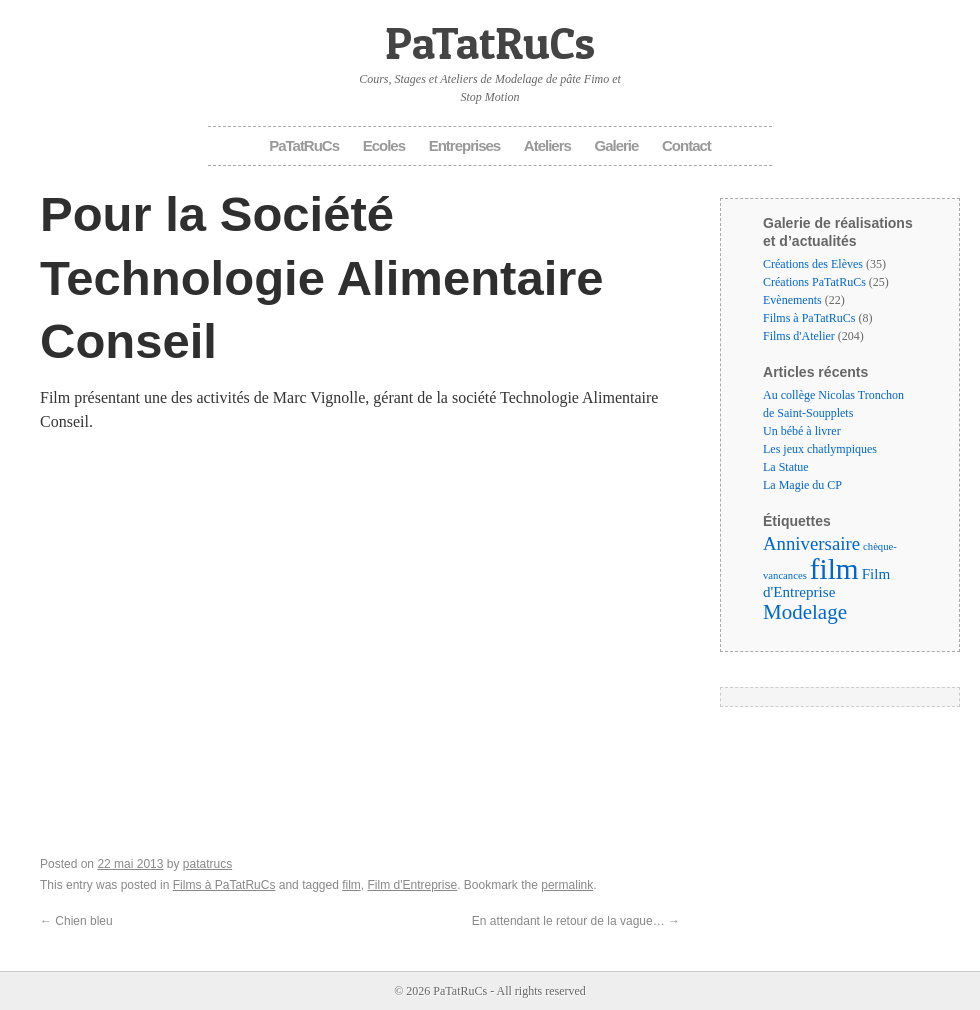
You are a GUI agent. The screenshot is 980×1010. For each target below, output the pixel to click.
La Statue (786, 467)
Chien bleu (76, 921)
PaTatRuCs (490, 42)
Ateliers (547, 145)
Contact (686, 145)
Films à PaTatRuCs (224, 885)
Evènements (792, 300)
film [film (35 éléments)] (834, 569)
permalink (567, 885)
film (351, 885)
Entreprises (465, 145)
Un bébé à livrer (802, 431)
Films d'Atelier (799, 336)
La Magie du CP (802, 485)
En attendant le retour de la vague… (576, 921)
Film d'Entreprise (413, 885)
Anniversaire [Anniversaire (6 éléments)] (811, 543)
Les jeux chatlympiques (820, 449)
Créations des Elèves (813, 264)
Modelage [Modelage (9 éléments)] (805, 612)
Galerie (617, 145)
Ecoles (384, 145)
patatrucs (207, 864)
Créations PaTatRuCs (814, 282)
